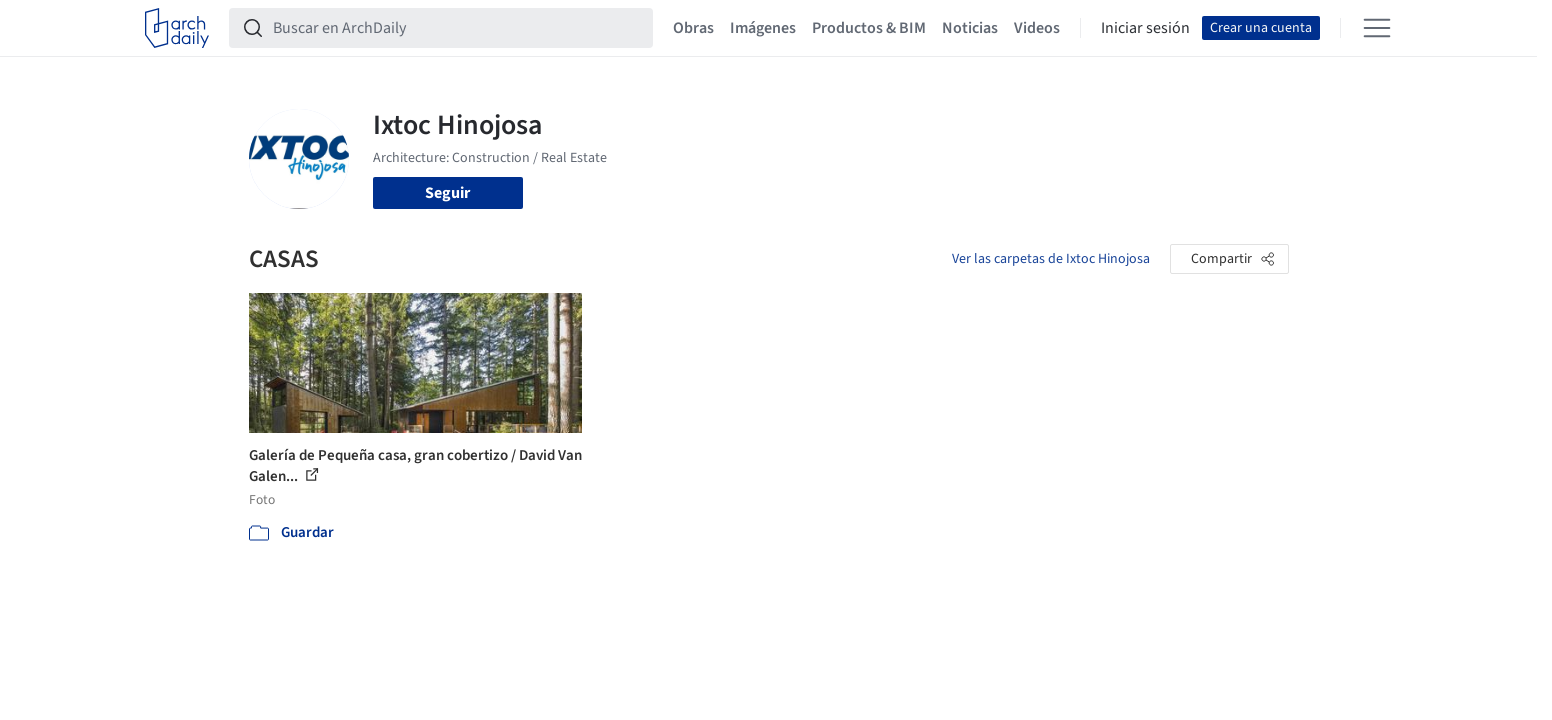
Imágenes (763, 28)
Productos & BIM (869, 28)
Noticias (970, 28)
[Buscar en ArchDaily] (457, 28)
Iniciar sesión (1145, 28)
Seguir (447, 193)
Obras (693, 28)
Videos (1037, 28)
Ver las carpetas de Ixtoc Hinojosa (1051, 259)
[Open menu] (1377, 28)
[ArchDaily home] (177, 28)
